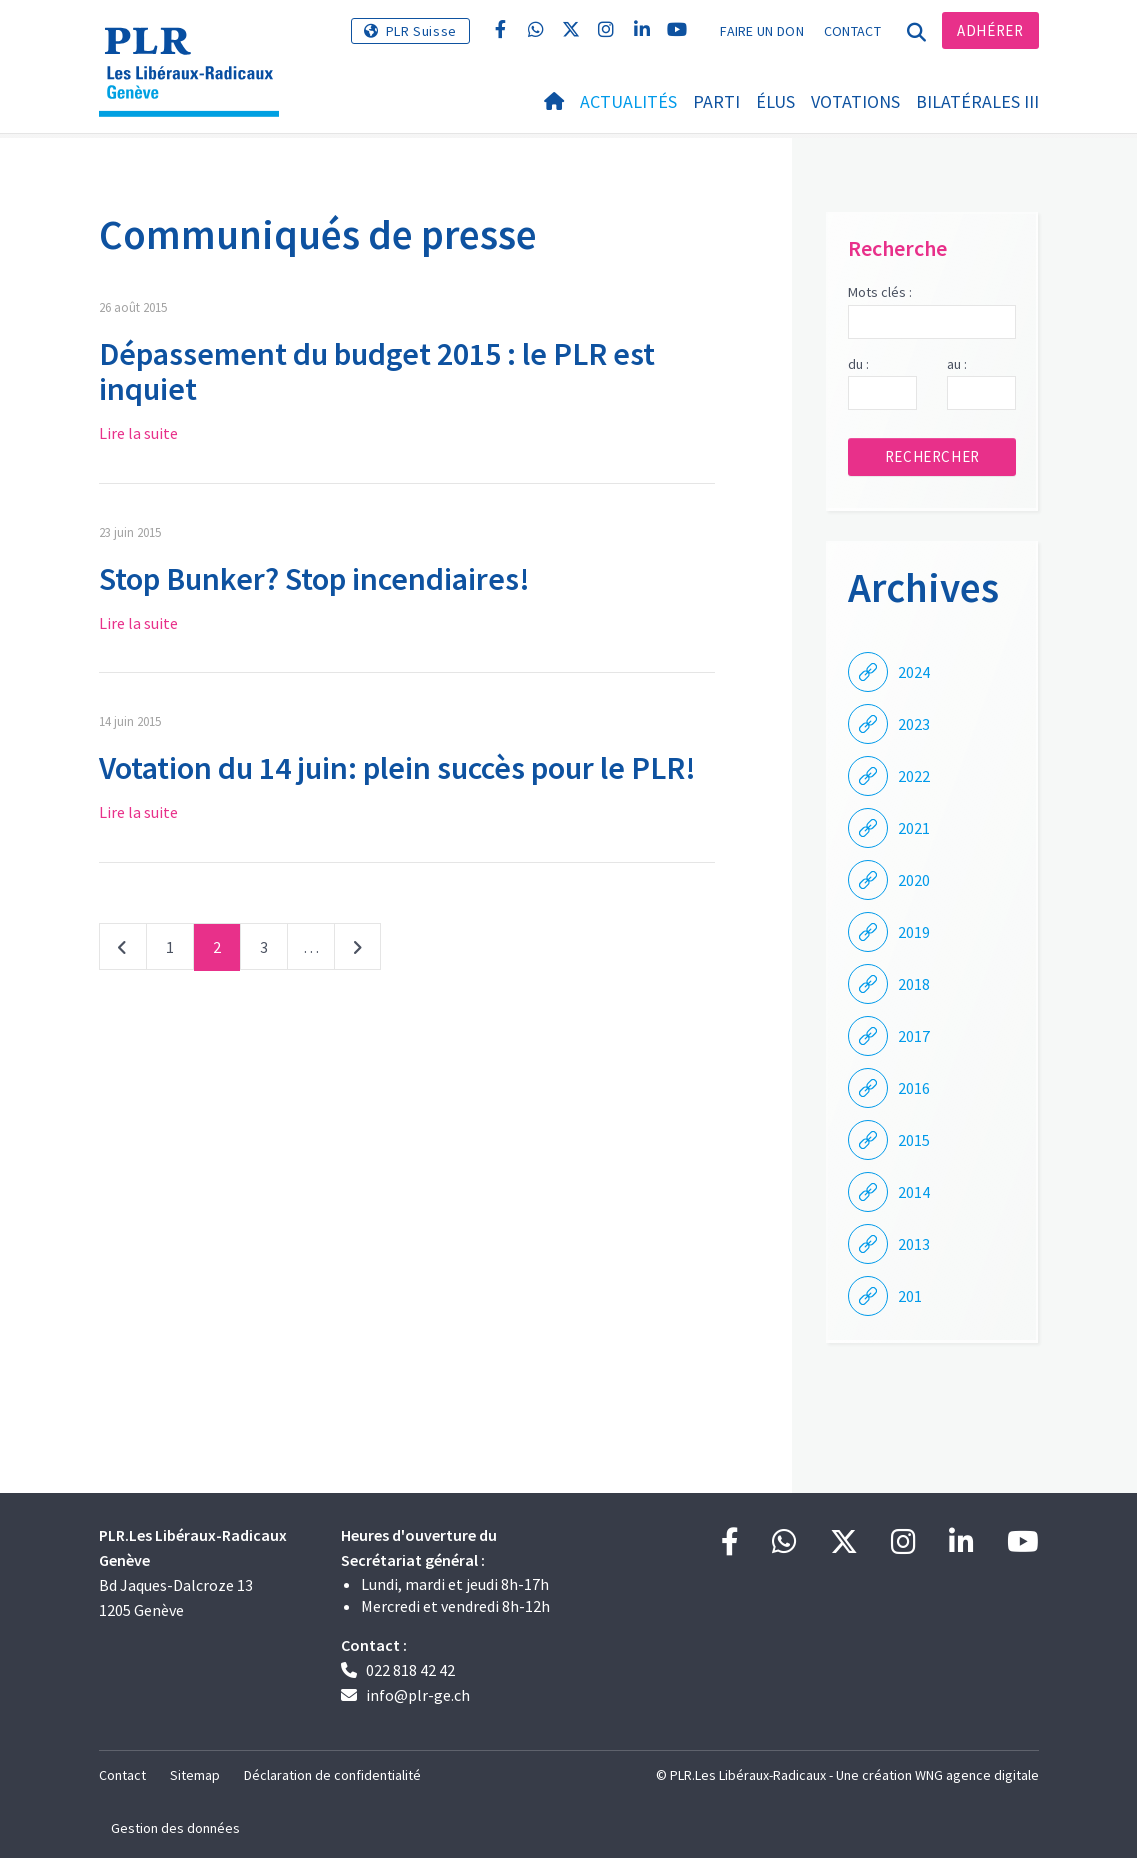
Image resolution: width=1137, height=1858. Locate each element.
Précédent (123, 951)
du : (858, 364)
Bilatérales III (977, 101)
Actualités (628, 101)
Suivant (357, 951)
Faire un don (762, 31)
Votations (855, 101)
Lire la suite (138, 433)
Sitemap (195, 1775)
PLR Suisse (421, 31)
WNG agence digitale (977, 1775)
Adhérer (990, 30)
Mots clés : (880, 292)
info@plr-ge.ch (418, 1695)
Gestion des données (175, 1828)
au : (957, 364)
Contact (852, 31)
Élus (775, 101)
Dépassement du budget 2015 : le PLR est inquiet (377, 371)
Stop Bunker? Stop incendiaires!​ (314, 579)
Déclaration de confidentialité (332, 1775)
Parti (716, 101)
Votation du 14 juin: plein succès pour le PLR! (397, 768)
